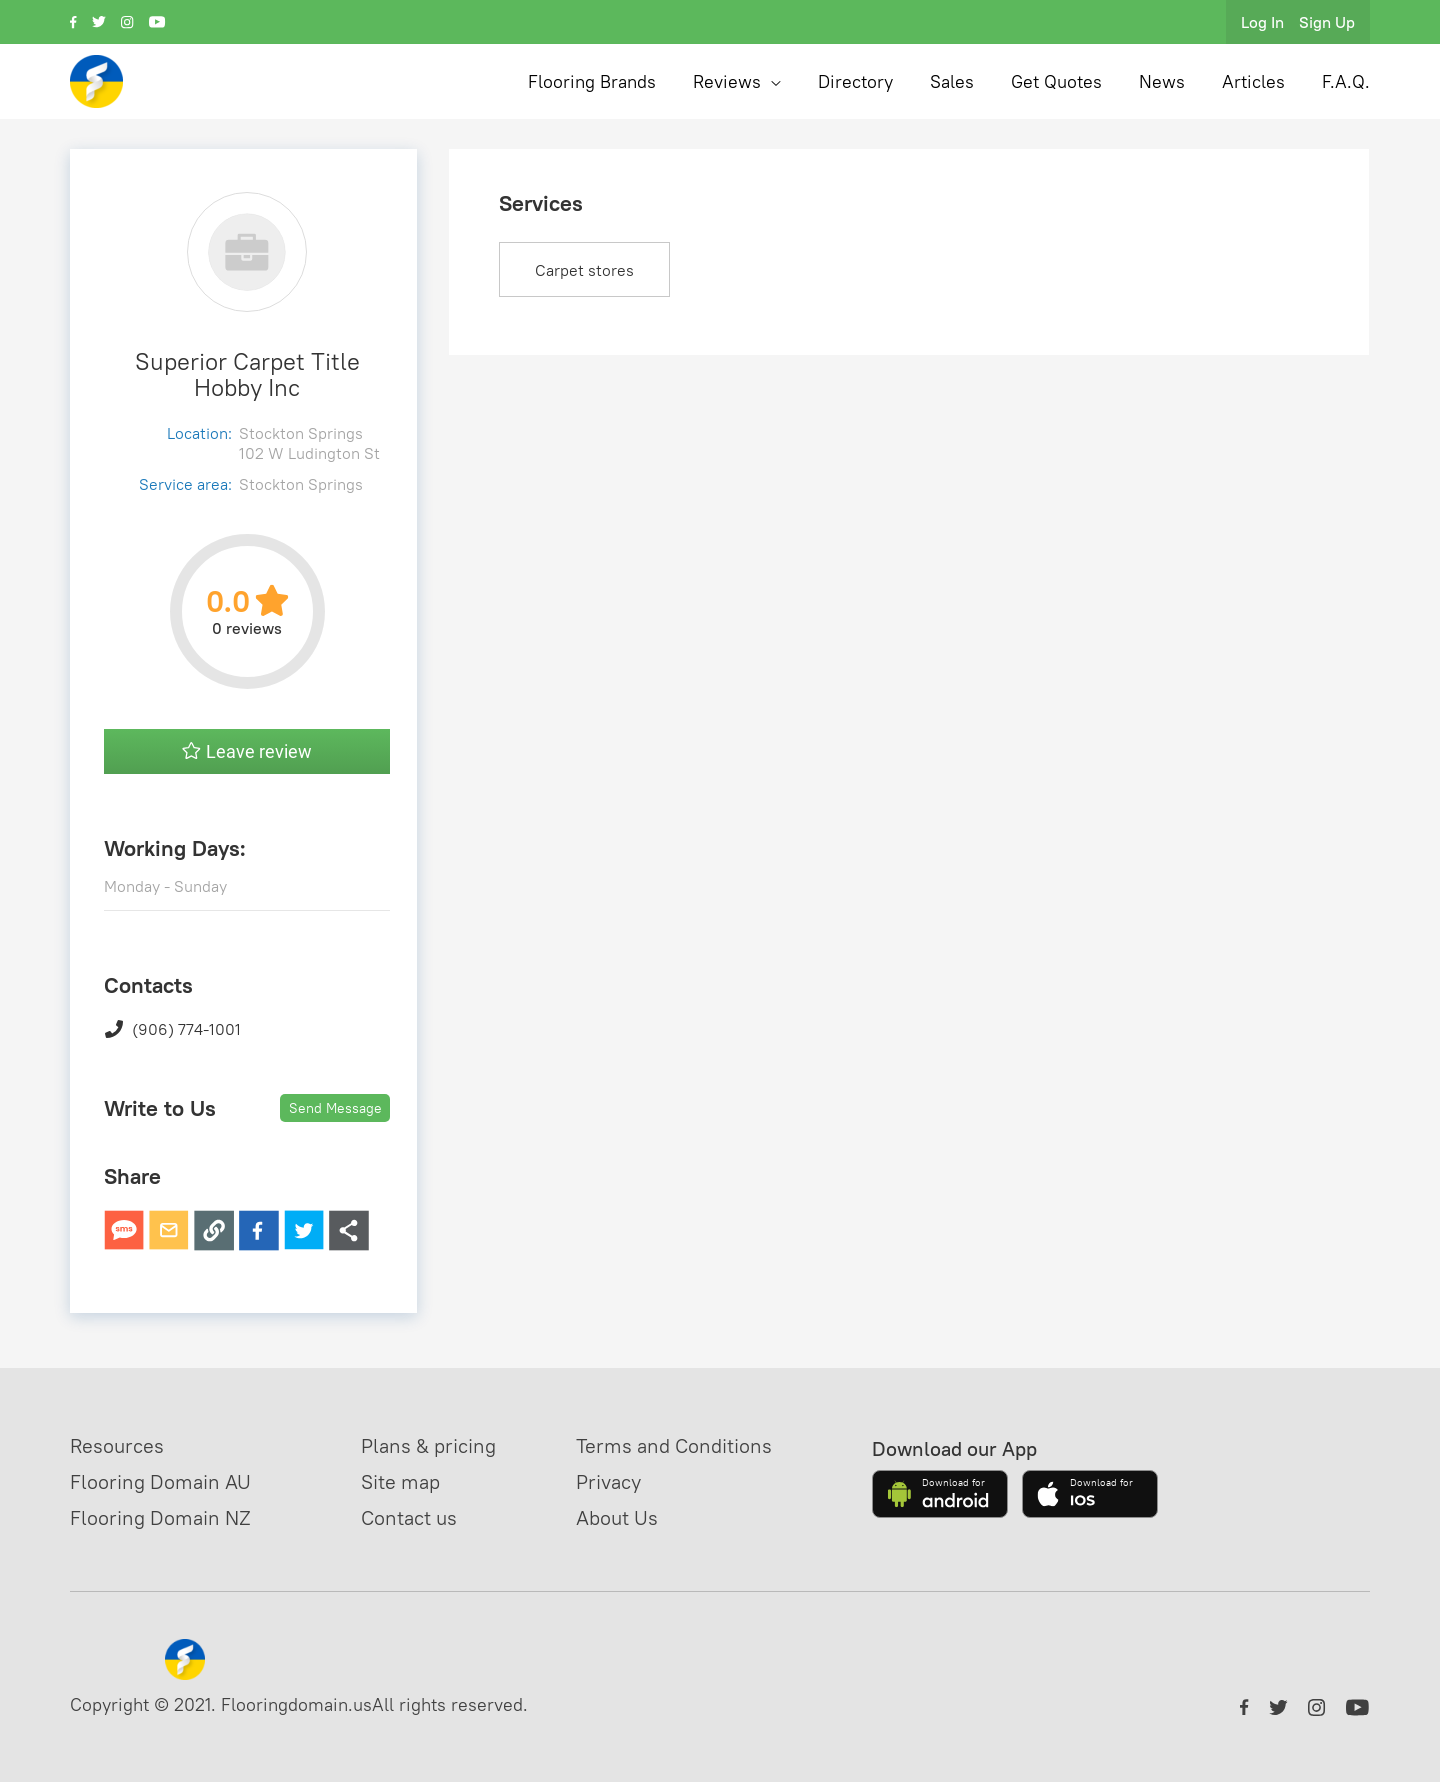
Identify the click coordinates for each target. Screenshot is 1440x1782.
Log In (1262, 22)
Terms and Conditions (674, 1445)
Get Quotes (1056, 81)
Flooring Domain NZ (160, 1517)
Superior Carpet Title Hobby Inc (247, 374)
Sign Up (1327, 22)
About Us (617, 1517)
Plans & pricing (428, 1445)
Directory (855, 81)
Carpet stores (584, 270)
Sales (952, 81)
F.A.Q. (1346, 81)
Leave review (247, 751)
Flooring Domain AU (160, 1481)
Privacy (608, 1481)
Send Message (335, 1108)
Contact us (409, 1517)
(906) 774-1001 (172, 1029)
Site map (400, 1481)
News (1162, 81)
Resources (117, 1445)
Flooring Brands (592, 81)
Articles (1253, 81)
